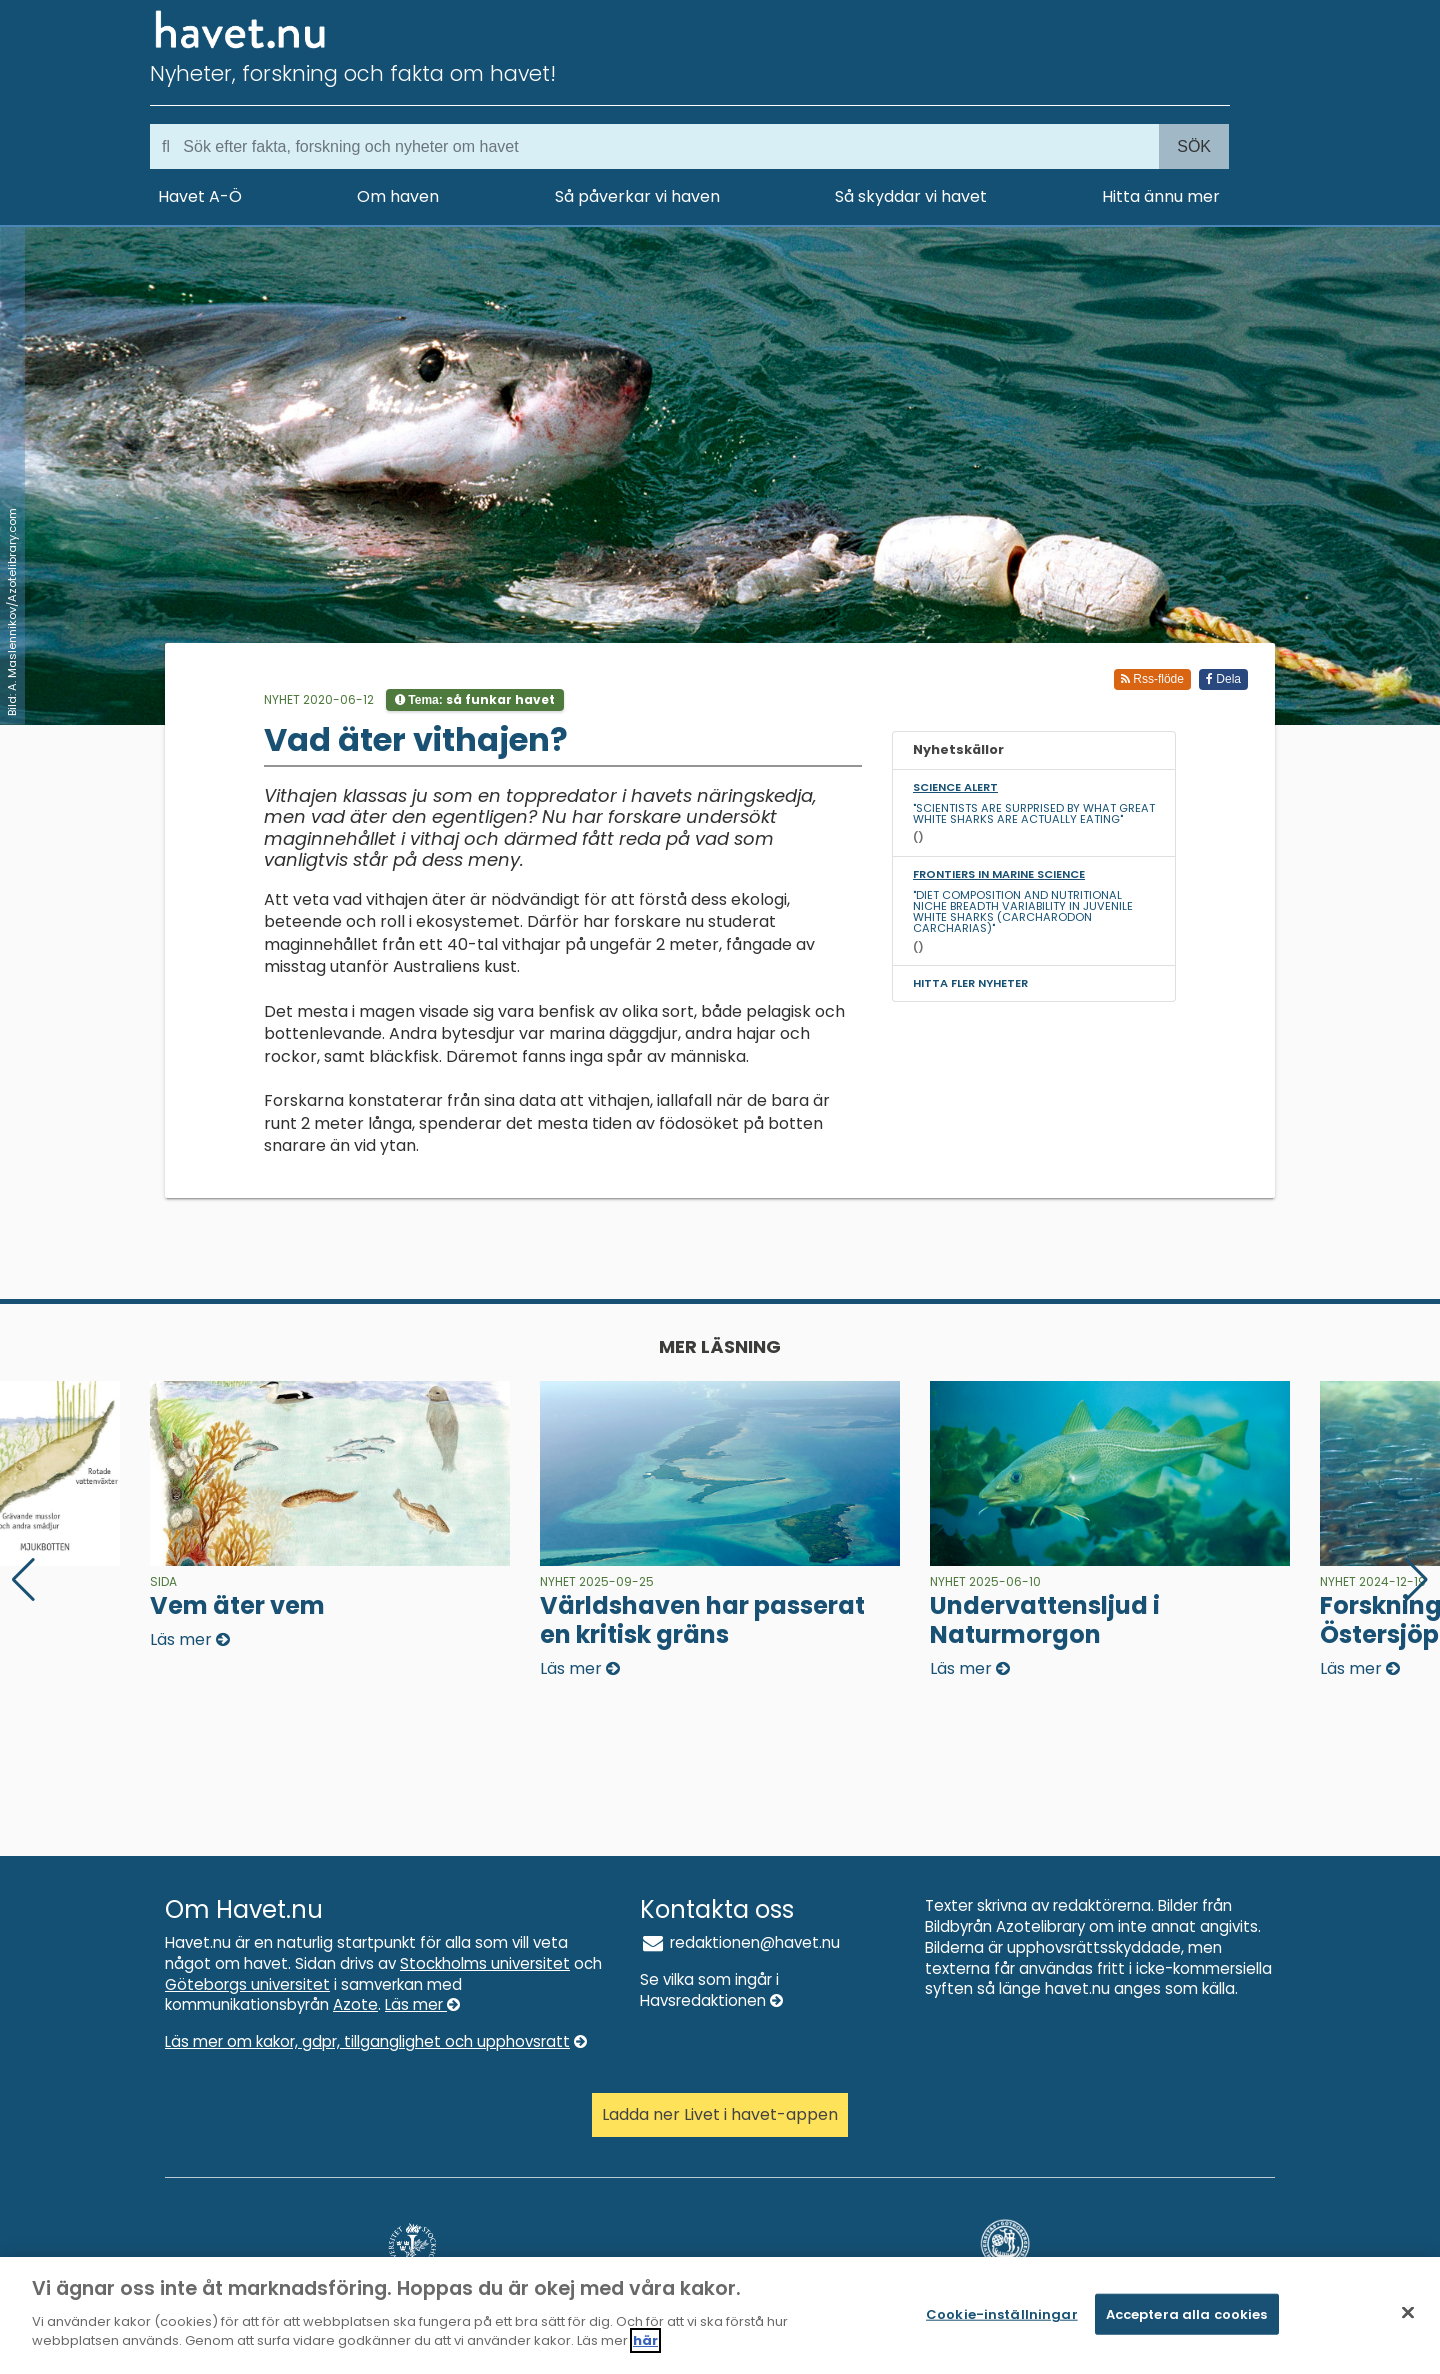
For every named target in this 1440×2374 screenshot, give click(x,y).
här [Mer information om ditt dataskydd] (645, 2341)
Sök (1194, 146)
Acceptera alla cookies (1187, 2313)
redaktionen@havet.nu (740, 1942)
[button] (1416, 1580)
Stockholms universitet (485, 1963)
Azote (355, 2004)
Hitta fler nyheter (970, 983)
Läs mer (422, 2004)
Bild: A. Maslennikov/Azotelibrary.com (12, 612)
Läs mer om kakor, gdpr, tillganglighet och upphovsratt (376, 2041)
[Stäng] (1408, 2312)
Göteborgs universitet (247, 1984)
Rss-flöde (1152, 679)
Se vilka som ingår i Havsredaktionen (711, 1990)
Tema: (475, 699)
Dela (1223, 679)
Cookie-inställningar (1002, 2313)
